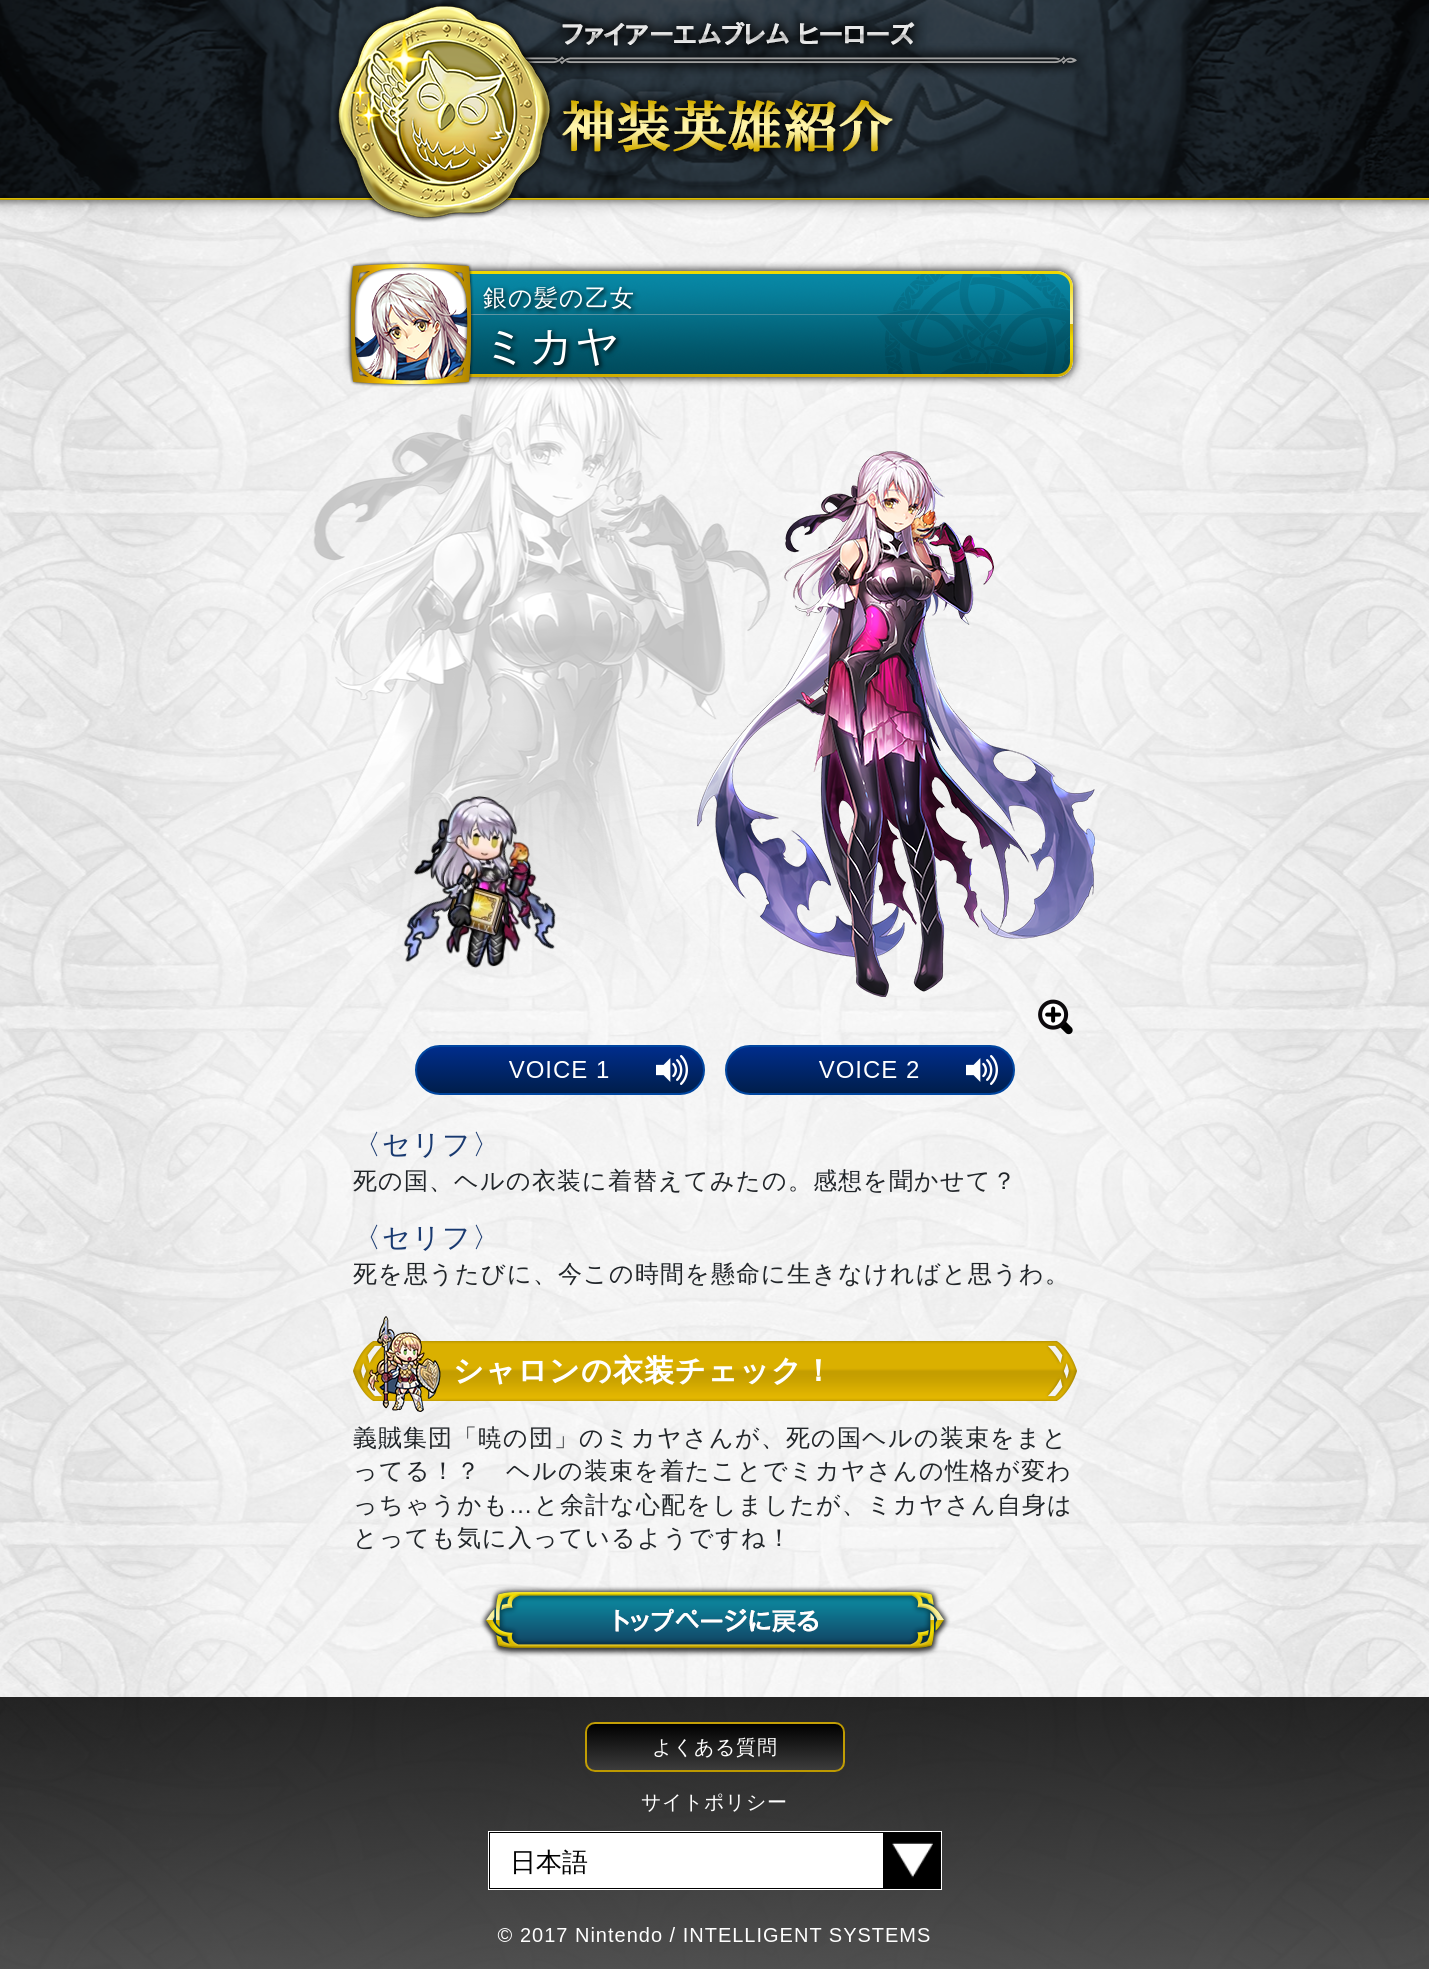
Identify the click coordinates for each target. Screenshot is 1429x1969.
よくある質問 (715, 1747)
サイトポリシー (714, 1802)
